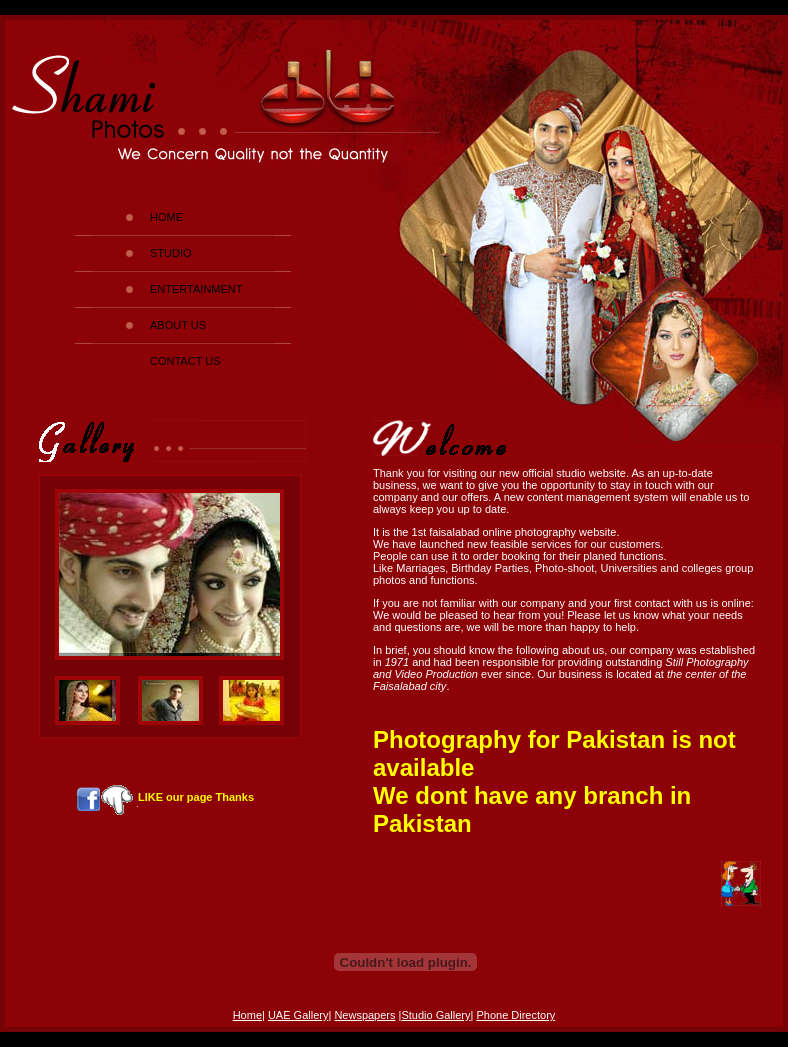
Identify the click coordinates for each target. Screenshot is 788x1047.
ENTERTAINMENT (196, 289)
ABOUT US (178, 325)
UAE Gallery (298, 1015)
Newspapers (364, 1015)
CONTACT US (185, 361)
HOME (166, 217)
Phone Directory (515, 1015)
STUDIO (171, 253)
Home (247, 1015)
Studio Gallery (435, 1015)
